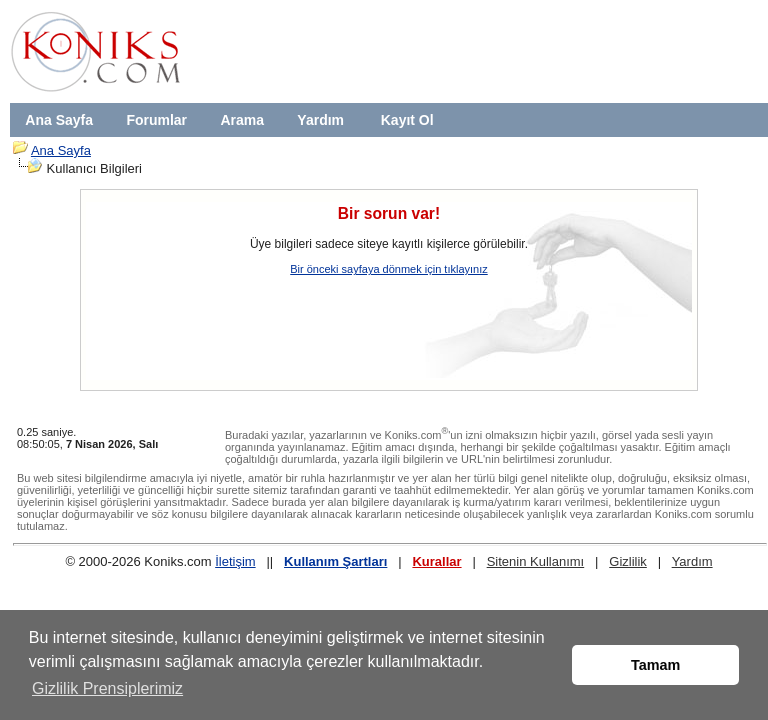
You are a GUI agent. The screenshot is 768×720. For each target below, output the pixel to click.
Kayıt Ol (407, 120)
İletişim (235, 561)
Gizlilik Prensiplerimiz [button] (107, 688)
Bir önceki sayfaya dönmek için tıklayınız (388, 269)
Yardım (320, 120)
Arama (242, 120)
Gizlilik (628, 561)
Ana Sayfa (59, 120)
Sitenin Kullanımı (536, 561)
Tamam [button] (655, 665)
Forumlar (156, 120)
